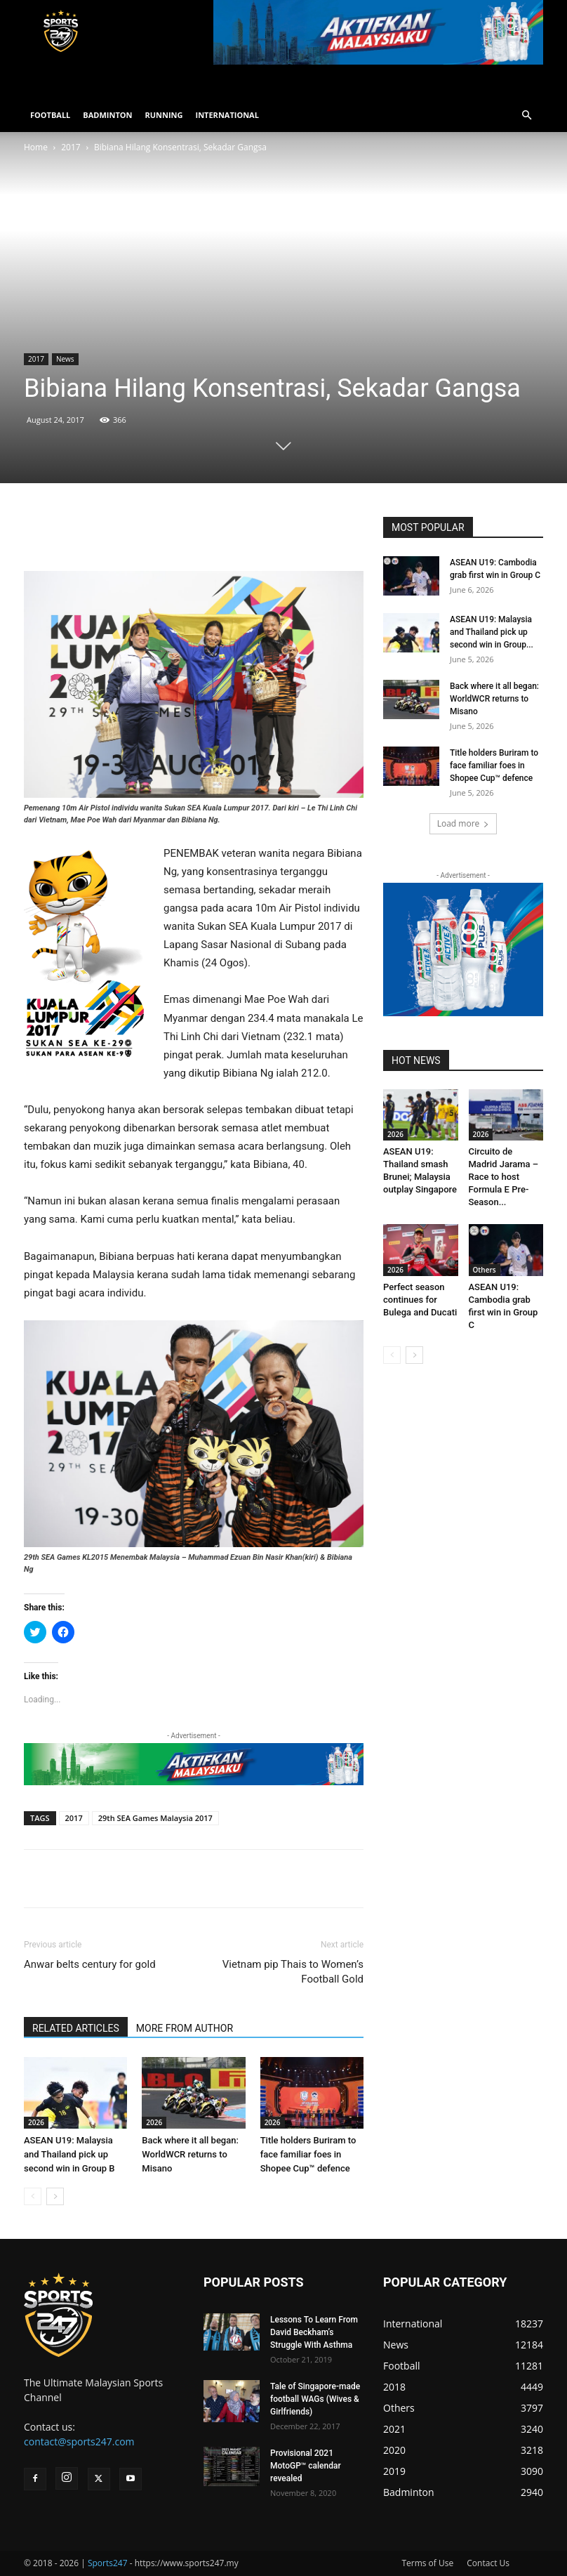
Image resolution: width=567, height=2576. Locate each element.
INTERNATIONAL (227, 115)
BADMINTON (107, 115)
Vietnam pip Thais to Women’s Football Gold (292, 1971)
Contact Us (488, 2563)
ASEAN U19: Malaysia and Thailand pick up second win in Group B (69, 2154)
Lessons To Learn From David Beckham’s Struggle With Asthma (314, 2332)
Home (36, 147)
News (65, 359)
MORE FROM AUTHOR (184, 2028)
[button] (526, 115)
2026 (36, 2122)
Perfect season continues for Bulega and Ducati (420, 1299)
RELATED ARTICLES (75, 2028)
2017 (70, 147)
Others (484, 1270)
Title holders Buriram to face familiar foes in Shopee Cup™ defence (308, 2154)
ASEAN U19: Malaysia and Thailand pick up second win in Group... (491, 632)
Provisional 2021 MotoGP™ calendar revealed (305, 2465)
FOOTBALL (50, 115)
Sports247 (108, 2563)
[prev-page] (32, 2196)
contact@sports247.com (79, 2441)
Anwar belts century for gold (90, 1964)
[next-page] (55, 2196)
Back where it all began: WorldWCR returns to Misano (190, 2154)
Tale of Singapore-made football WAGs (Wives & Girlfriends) (315, 2399)
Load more (463, 823)
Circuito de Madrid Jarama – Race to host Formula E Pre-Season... (504, 1176)
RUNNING (163, 115)
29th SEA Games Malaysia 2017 (155, 1818)
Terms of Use (427, 2563)
